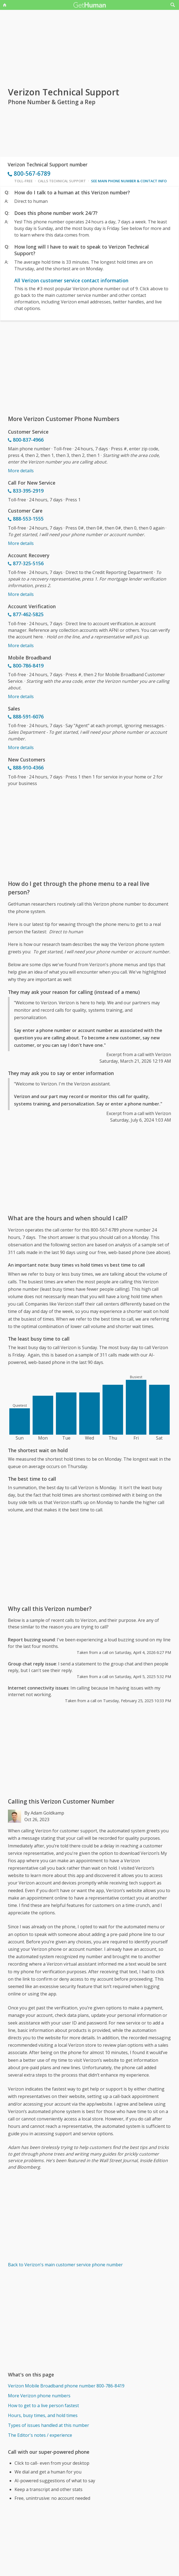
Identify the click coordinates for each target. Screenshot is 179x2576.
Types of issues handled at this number (48, 2425)
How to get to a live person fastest (43, 2405)
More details (21, 471)
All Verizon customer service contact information (71, 280)
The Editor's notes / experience (40, 2435)
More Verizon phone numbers (39, 2396)
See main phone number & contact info (129, 180)
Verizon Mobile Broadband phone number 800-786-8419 (66, 2386)
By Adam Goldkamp (44, 1813)
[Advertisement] (89, 367)
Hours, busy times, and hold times (43, 2415)
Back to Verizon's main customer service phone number (65, 2265)
